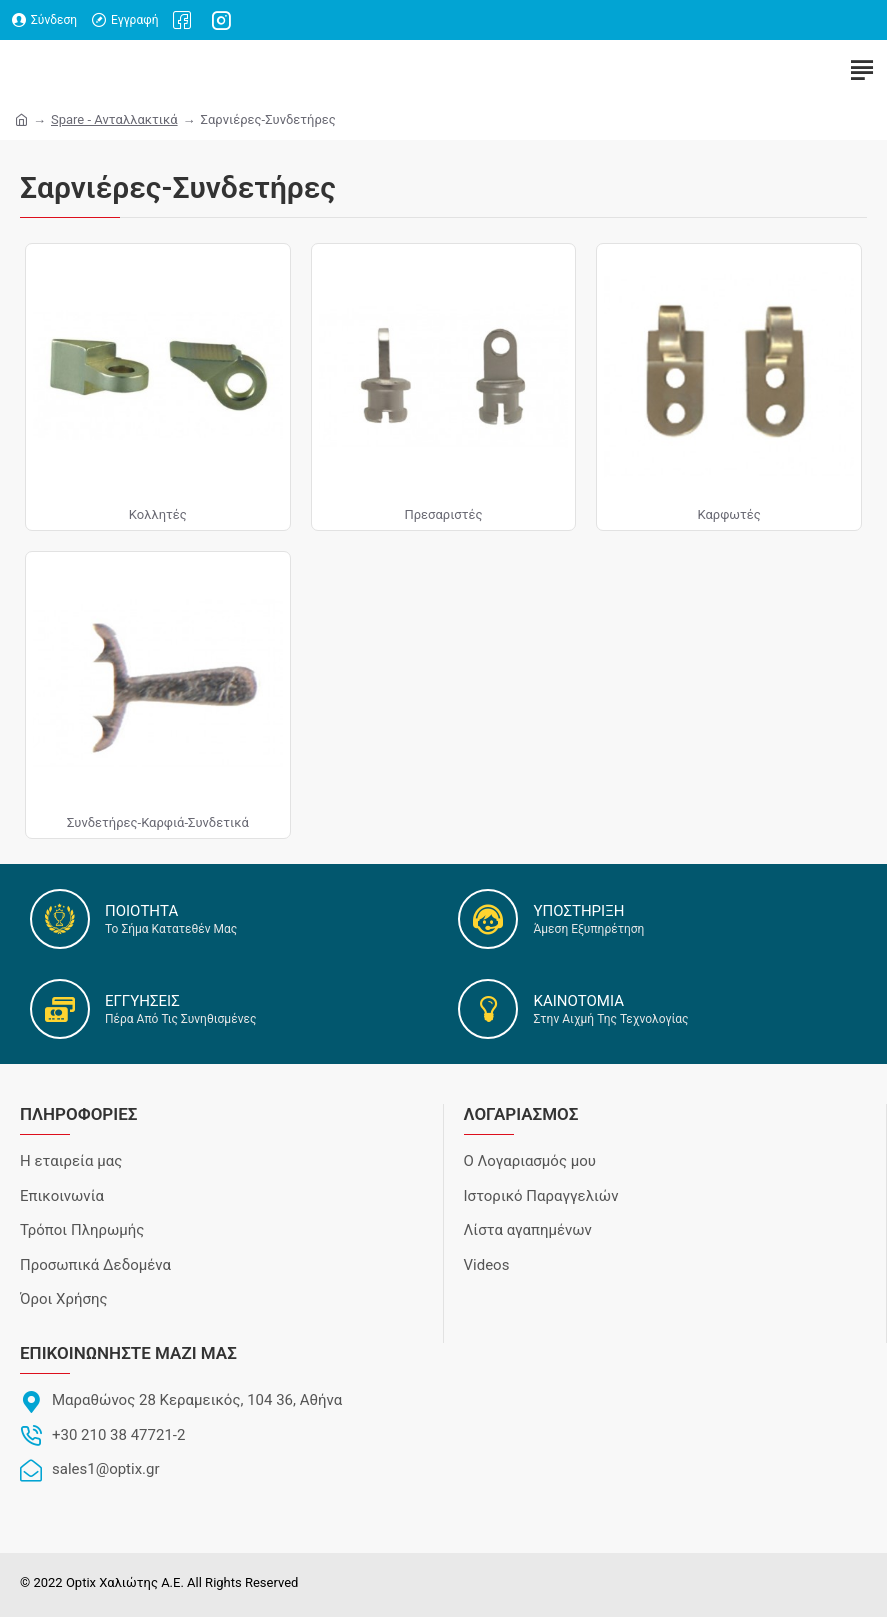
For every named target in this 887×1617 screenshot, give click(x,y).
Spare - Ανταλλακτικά (114, 119)
